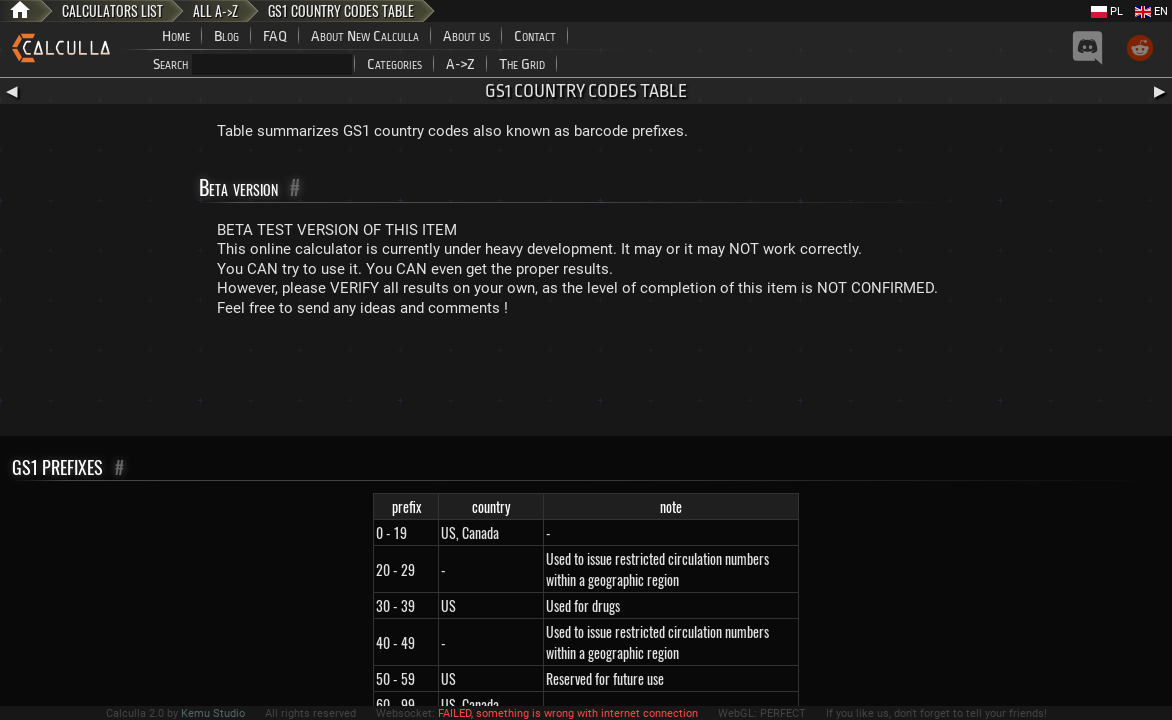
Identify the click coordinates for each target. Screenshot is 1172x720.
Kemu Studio (213, 713)
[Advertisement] (586, 381)
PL (1107, 11)
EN (1151, 11)
